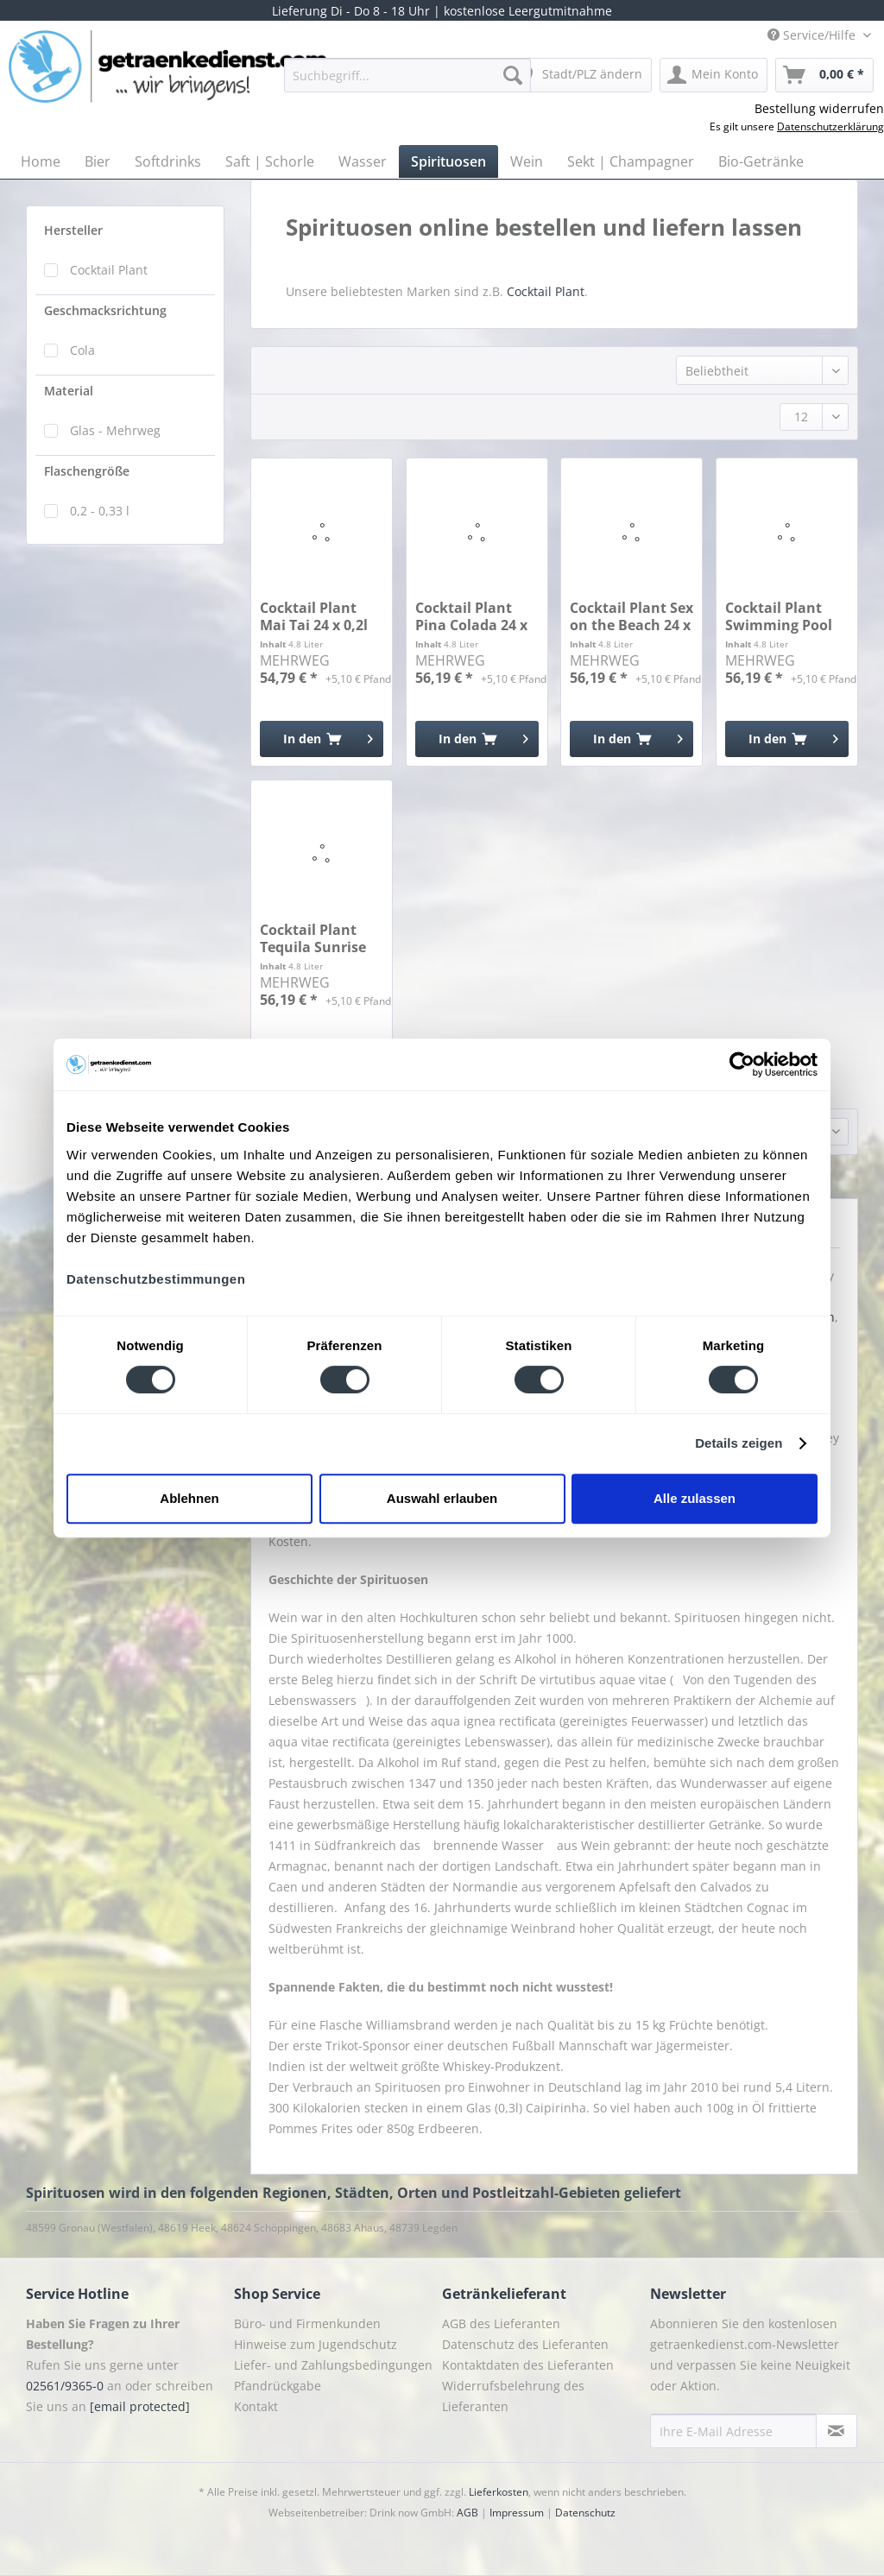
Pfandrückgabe (277, 2385)
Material (68, 390)
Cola (82, 350)
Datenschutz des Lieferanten (525, 2344)
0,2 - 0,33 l (99, 510)
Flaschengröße (86, 471)
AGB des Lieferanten (501, 2323)
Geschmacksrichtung (105, 310)
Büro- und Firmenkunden (307, 2323)
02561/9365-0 (65, 2385)
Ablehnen (189, 1498)
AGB (467, 2512)
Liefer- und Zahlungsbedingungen (333, 2365)
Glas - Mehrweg (115, 430)
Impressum (516, 2512)
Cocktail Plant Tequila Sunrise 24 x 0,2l (313, 938)
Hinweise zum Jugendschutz (315, 2344)
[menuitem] (408, 83)
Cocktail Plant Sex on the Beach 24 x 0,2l (631, 616)
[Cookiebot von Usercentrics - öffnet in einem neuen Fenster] (742, 1064)
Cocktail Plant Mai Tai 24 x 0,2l (314, 616)
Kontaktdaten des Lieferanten (528, 2365)
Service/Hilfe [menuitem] (813, 35)
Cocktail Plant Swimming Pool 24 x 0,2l (778, 616)
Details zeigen (738, 1443)
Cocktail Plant (109, 270)
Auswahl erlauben (442, 1498)
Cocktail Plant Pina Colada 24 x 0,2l (471, 616)
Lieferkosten (498, 2491)
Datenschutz (585, 2512)
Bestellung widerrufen (819, 108)
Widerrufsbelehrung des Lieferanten (513, 2396)
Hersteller (73, 230)
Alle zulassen (695, 1498)
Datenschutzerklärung (830, 126)
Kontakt (256, 2406)
